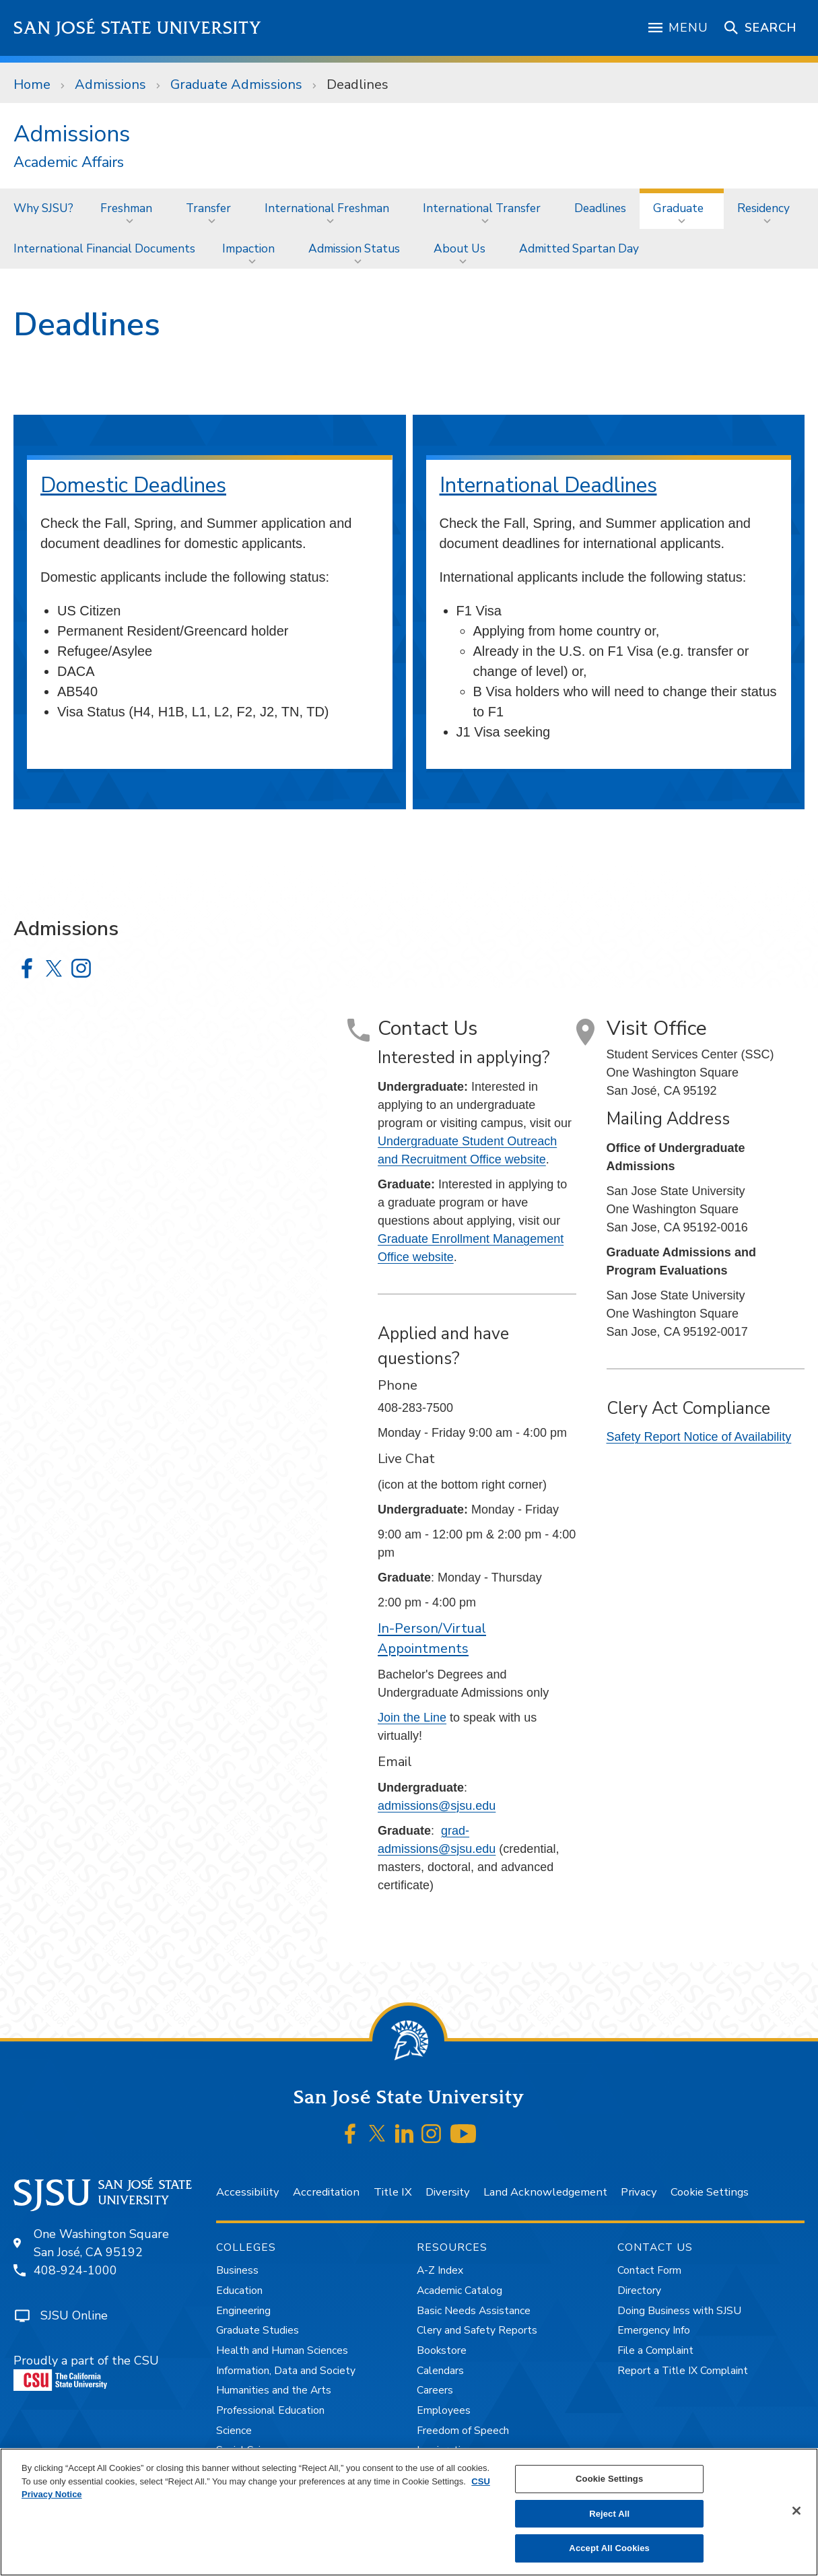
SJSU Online (74, 2315)
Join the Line (412, 1717)
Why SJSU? (43, 208)
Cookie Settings (710, 2192)
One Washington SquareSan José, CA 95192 (101, 2243)
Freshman (126, 208)
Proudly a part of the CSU (86, 2372)
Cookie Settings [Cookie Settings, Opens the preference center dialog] (609, 2479)
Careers (435, 2390)
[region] (409, 2512)
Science (234, 2430)
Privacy (638, 2192)
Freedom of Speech (463, 2430)
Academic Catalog (459, 2290)
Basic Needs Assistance (474, 2310)
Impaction (248, 248)
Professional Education (270, 2410)
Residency (763, 208)
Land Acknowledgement (545, 2192)
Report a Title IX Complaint (682, 2370)
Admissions (110, 84)
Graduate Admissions (236, 84)
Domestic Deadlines (133, 485)
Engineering (243, 2310)
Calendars (440, 2370)
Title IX (393, 2192)
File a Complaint (655, 2350)
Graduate (678, 208)
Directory (639, 2290)
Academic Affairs (68, 162)
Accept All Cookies (609, 2548)
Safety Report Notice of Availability (699, 1437)
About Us (459, 248)
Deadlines (357, 84)
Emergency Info (653, 2330)
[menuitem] (43, 208)
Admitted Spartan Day (579, 248)
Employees (444, 2410)
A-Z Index (440, 2270)
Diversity (447, 2192)
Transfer (208, 208)
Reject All (609, 2514)
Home (31, 84)
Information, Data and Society (285, 2370)
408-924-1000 (75, 2270)
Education (239, 2290)
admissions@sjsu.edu (437, 1805)
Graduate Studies (257, 2330)
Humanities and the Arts (273, 2390)
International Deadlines (548, 485)
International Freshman (327, 208)
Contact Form (649, 2270)
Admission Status (354, 248)
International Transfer (482, 208)
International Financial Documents (104, 248)
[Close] (796, 2511)
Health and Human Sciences (282, 2350)
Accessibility (247, 2192)
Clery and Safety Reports (477, 2330)
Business (237, 2270)
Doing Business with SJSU (679, 2310)
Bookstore (442, 2350)
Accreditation (326, 2192)
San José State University (137, 28)
